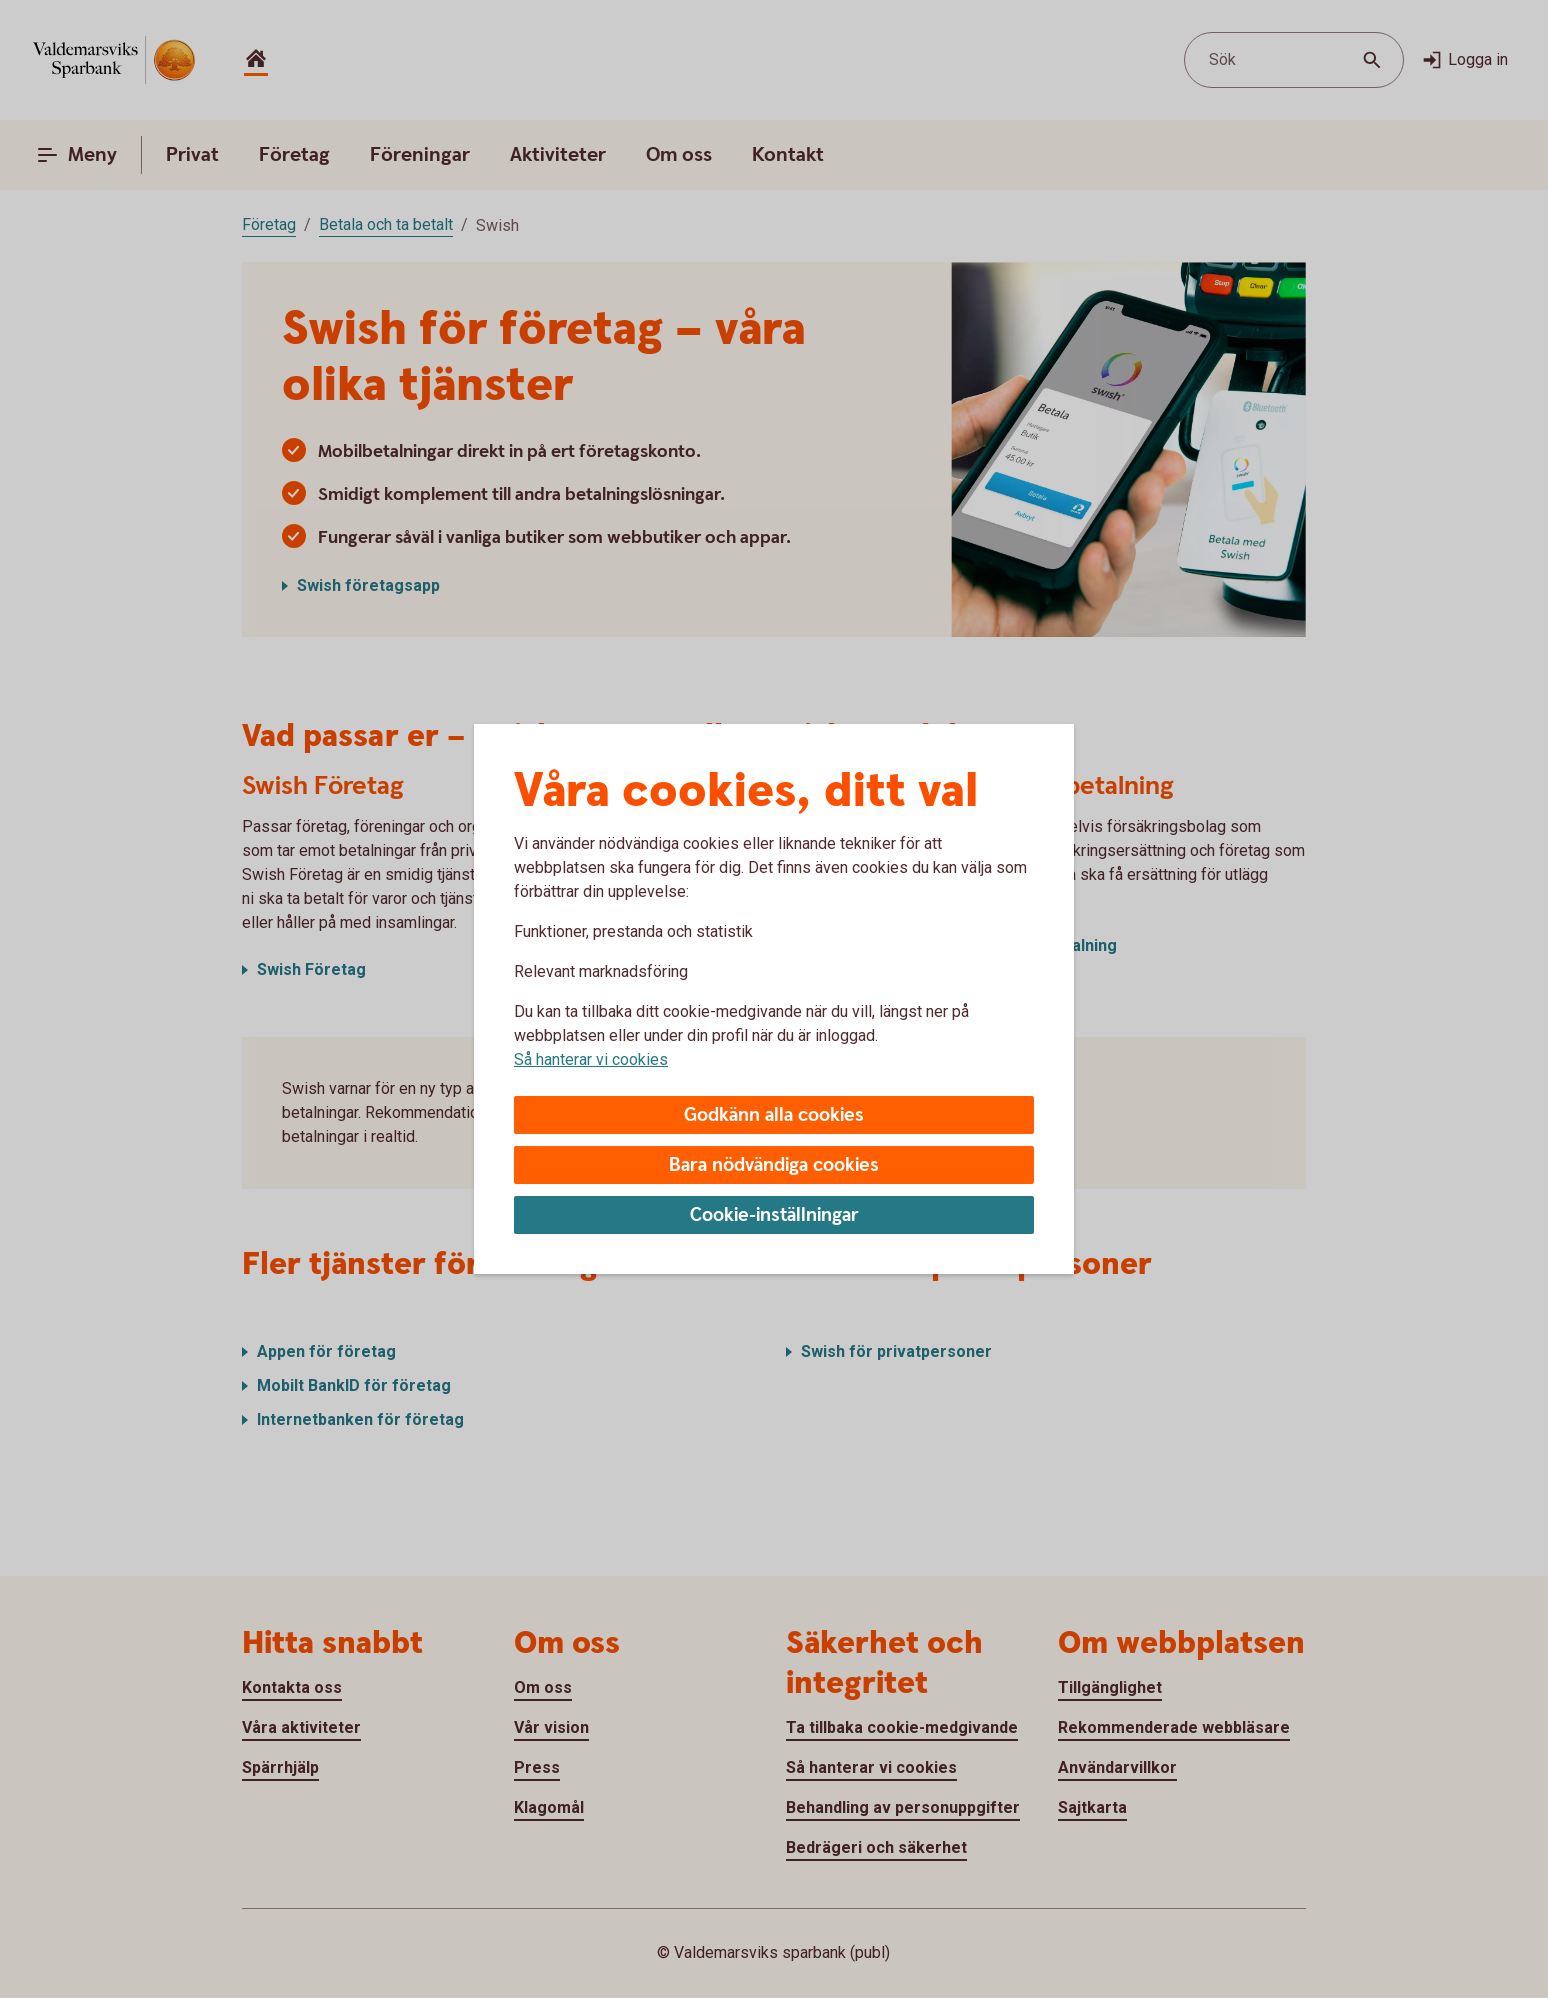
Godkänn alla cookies (774, 1115)
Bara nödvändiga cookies (774, 1165)
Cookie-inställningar (774, 1215)
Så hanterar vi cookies (591, 1059)
